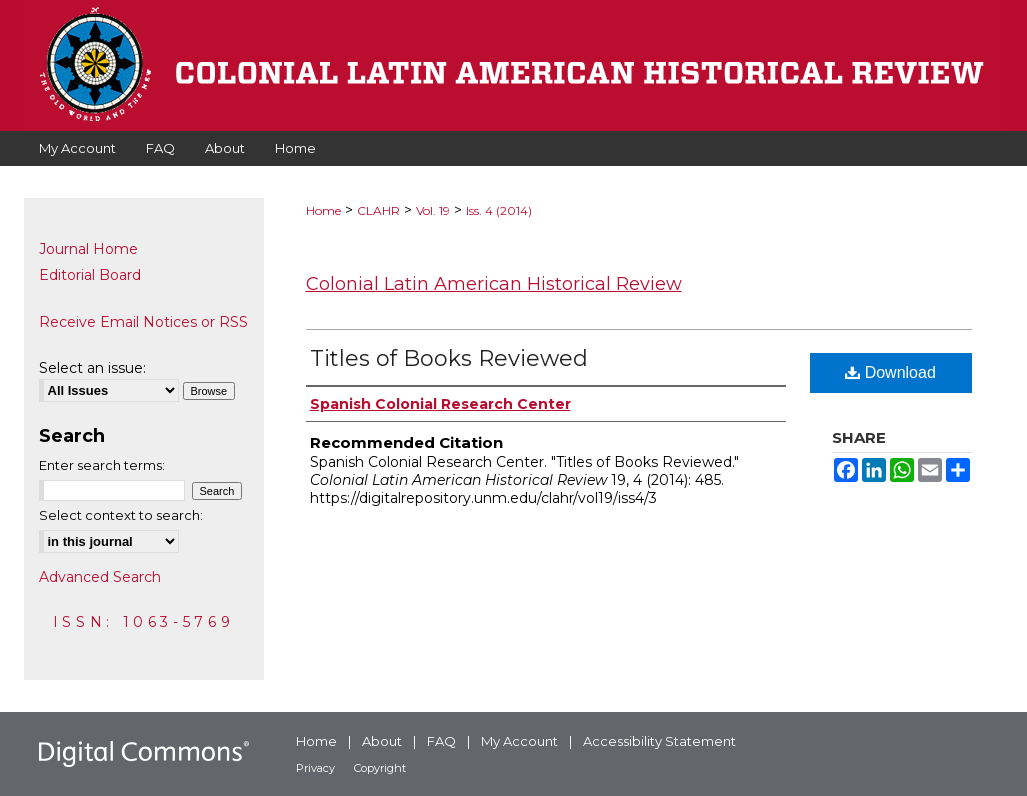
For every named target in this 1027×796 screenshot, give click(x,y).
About (382, 741)
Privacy (315, 768)
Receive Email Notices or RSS (143, 322)
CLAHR (378, 210)
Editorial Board (90, 275)
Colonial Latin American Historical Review (494, 284)
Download (890, 372)
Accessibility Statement (659, 741)
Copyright (380, 768)
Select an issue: (92, 368)
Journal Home (88, 249)
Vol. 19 (433, 210)
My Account (519, 741)
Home (323, 210)
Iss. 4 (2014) (499, 210)
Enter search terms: (102, 465)
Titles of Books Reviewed (449, 358)
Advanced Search (100, 577)
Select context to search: (121, 515)
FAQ (441, 741)
